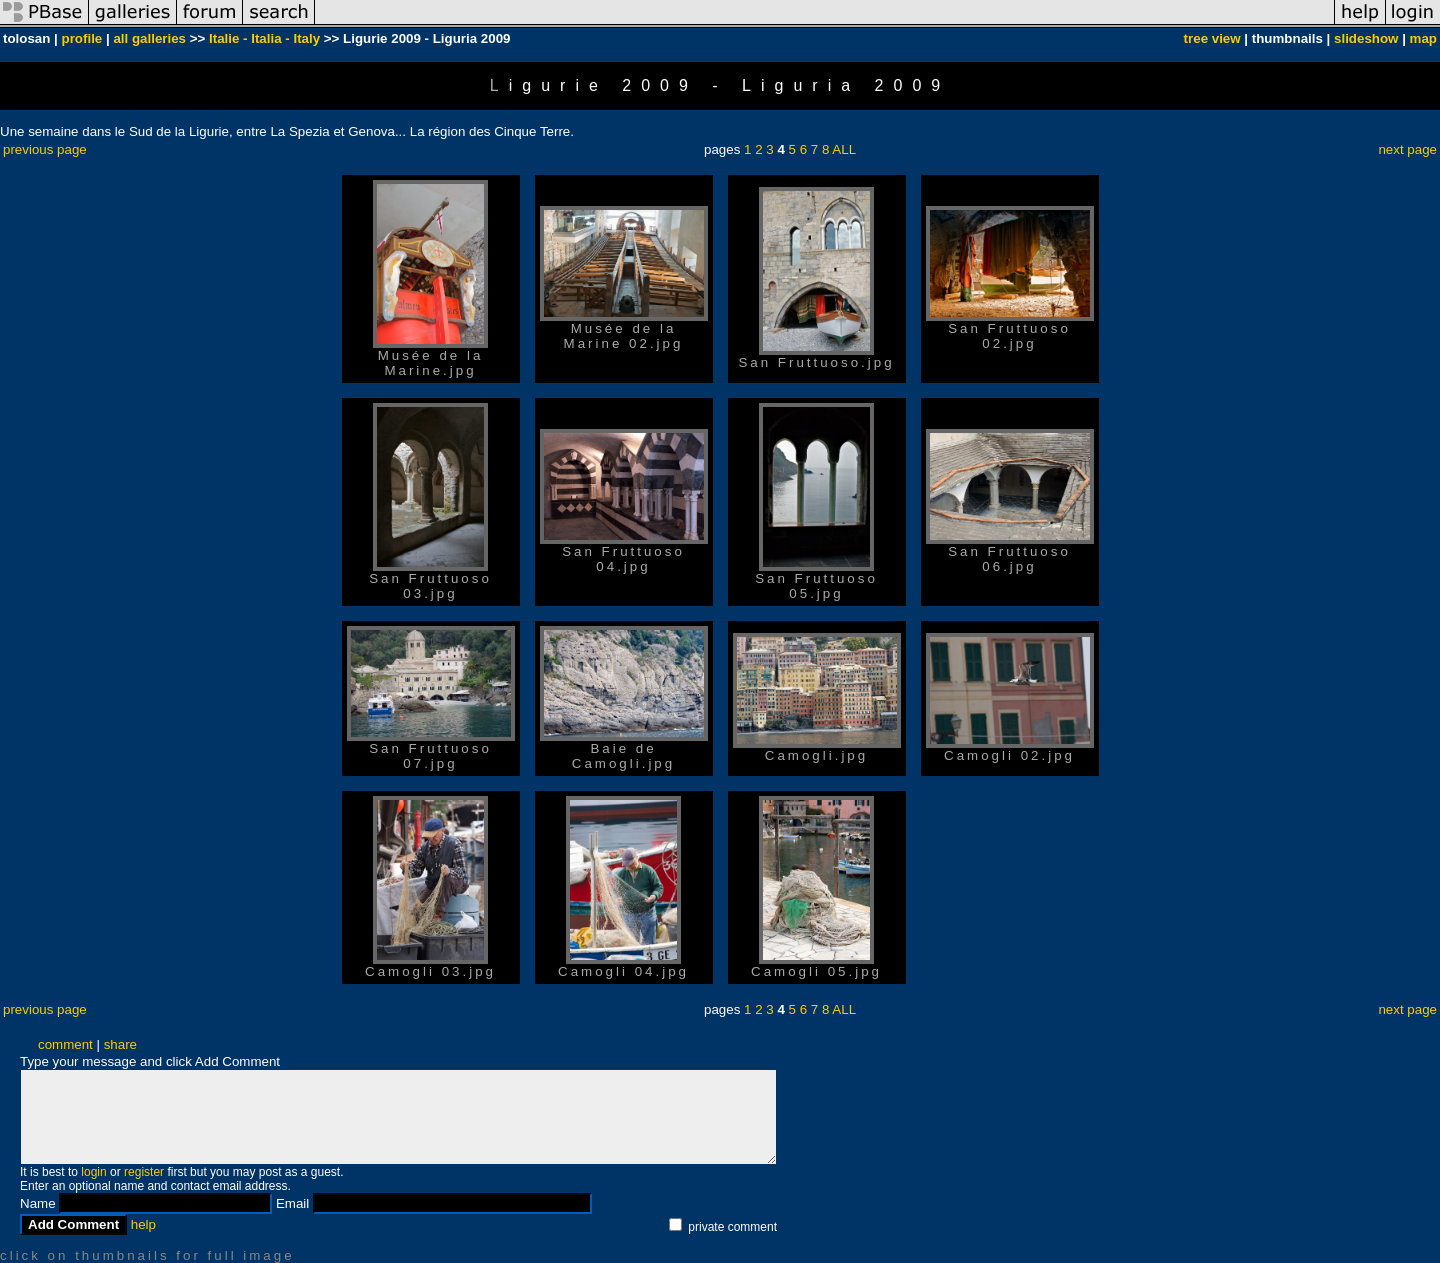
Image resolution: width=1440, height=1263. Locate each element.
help (143, 1224)
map (1423, 38)
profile (82, 38)
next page (1407, 149)
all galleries (149, 38)
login (93, 1172)
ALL (844, 149)
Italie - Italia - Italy (264, 38)
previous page (45, 149)
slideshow (1366, 38)
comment (65, 1044)
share (120, 1044)
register (144, 1172)
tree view (1212, 38)
